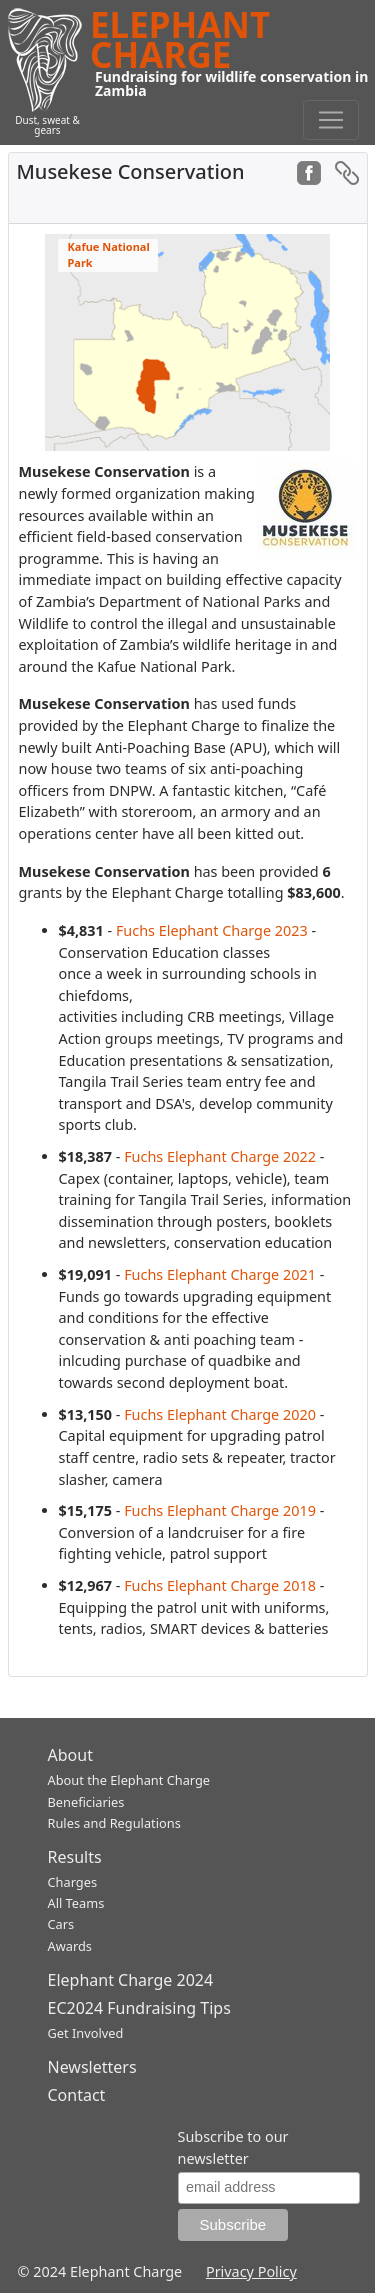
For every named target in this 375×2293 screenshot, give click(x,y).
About (70, 1755)
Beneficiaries (86, 1802)
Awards (70, 1946)
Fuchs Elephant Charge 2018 (220, 1585)
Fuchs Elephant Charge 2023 (212, 930)
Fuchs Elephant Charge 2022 (220, 1156)
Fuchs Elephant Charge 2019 (220, 1510)
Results (75, 1857)
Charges (73, 1882)
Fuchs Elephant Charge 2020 (220, 1414)
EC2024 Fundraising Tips (139, 2008)
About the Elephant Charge (129, 1780)
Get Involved (86, 2033)
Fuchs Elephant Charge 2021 (220, 1274)
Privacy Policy (251, 2271)
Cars (61, 1924)
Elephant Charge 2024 (131, 1980)
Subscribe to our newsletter (233, 2147)
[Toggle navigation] (331, 120)
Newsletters (92, 2067)
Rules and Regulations (114, 1823)
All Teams (76, 1903)
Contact (77, 2095)
